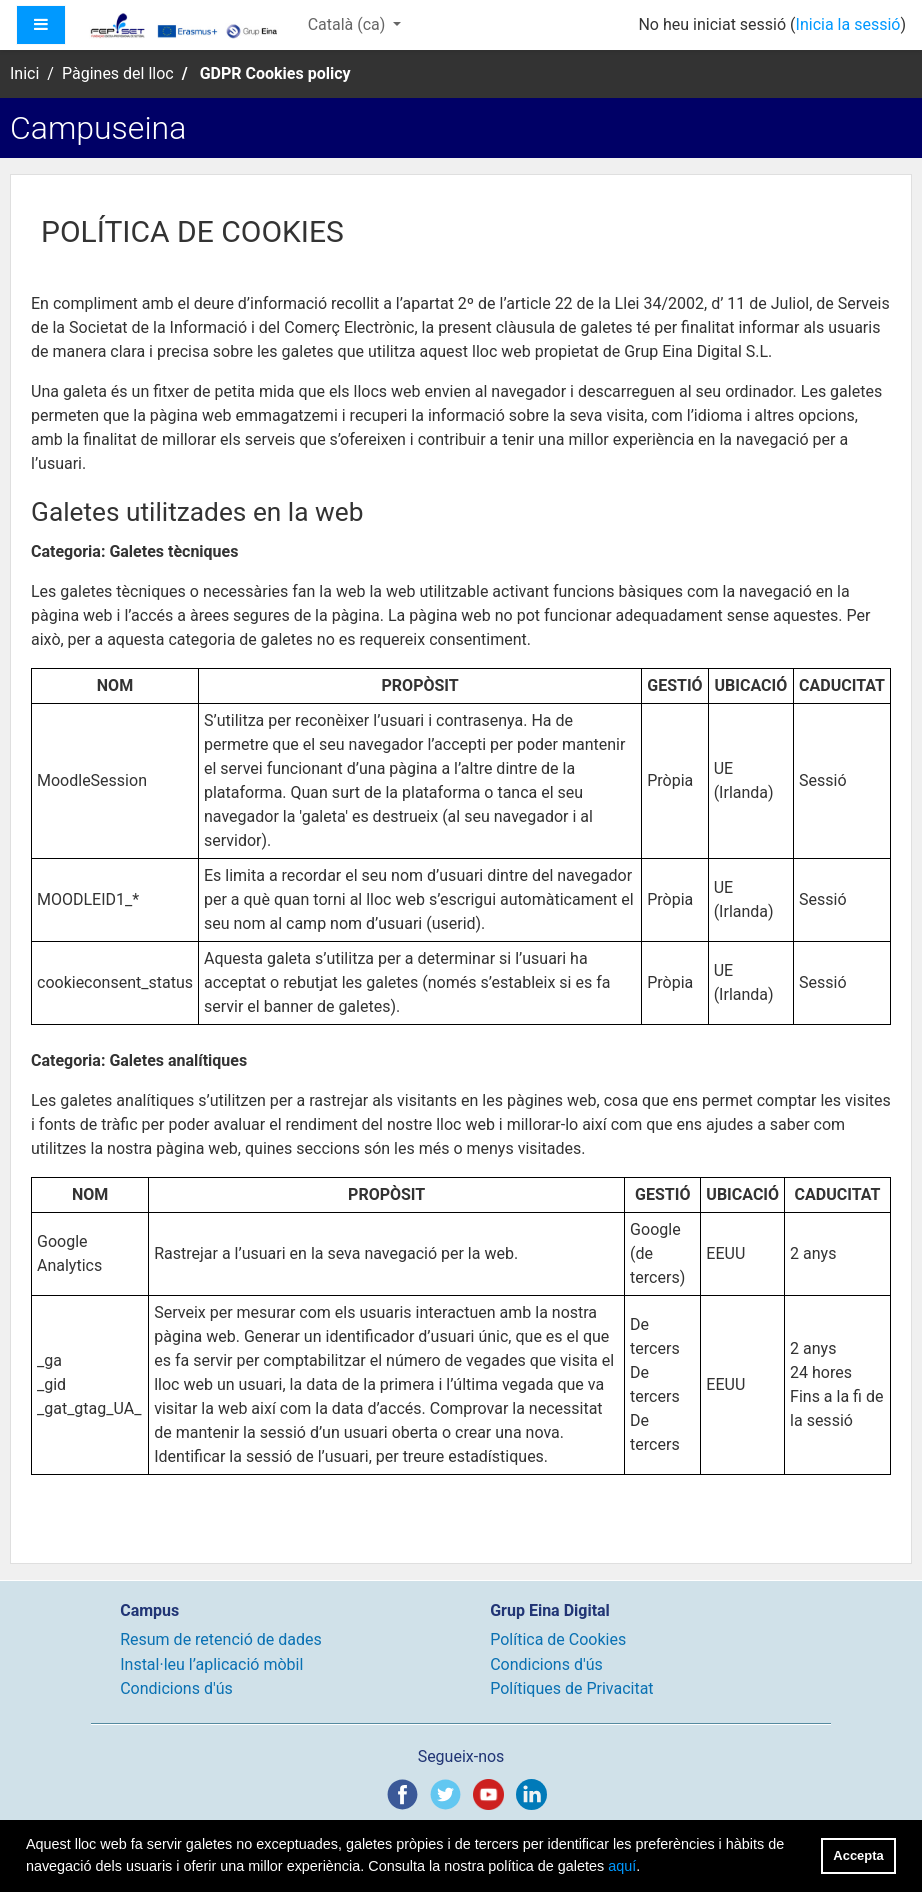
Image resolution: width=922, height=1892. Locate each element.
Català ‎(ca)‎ (349, 24)
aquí (622, 1866)
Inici (24, 73)
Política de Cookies (558, 1639)
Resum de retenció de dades (221, 1639)
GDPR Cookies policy (275, 73)
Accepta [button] (858, 1855)
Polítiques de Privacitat (571, 1688)
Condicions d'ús (176, 1688)
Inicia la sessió (848, 24)
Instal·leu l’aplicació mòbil (211, 1664)
